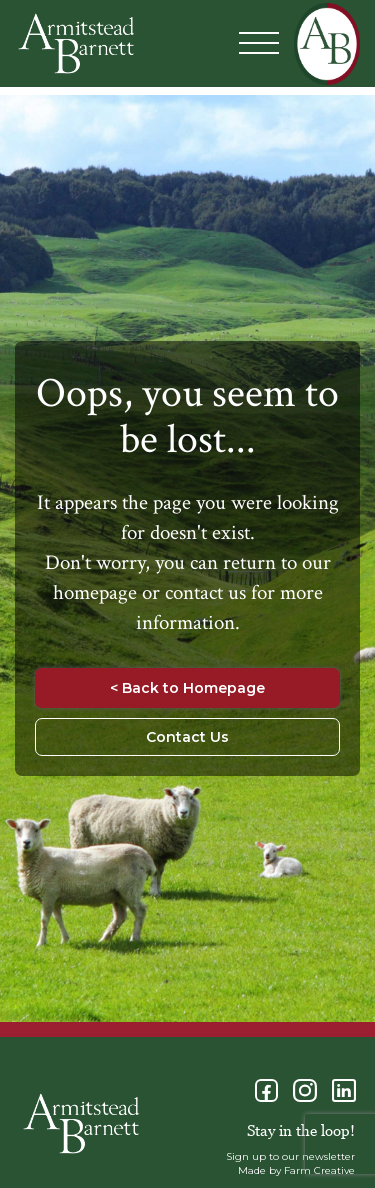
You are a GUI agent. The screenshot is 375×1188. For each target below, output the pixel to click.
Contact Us (187, 737)
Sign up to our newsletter (290, 1156)
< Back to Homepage (187, 688)
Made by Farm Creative (296, 1170)
